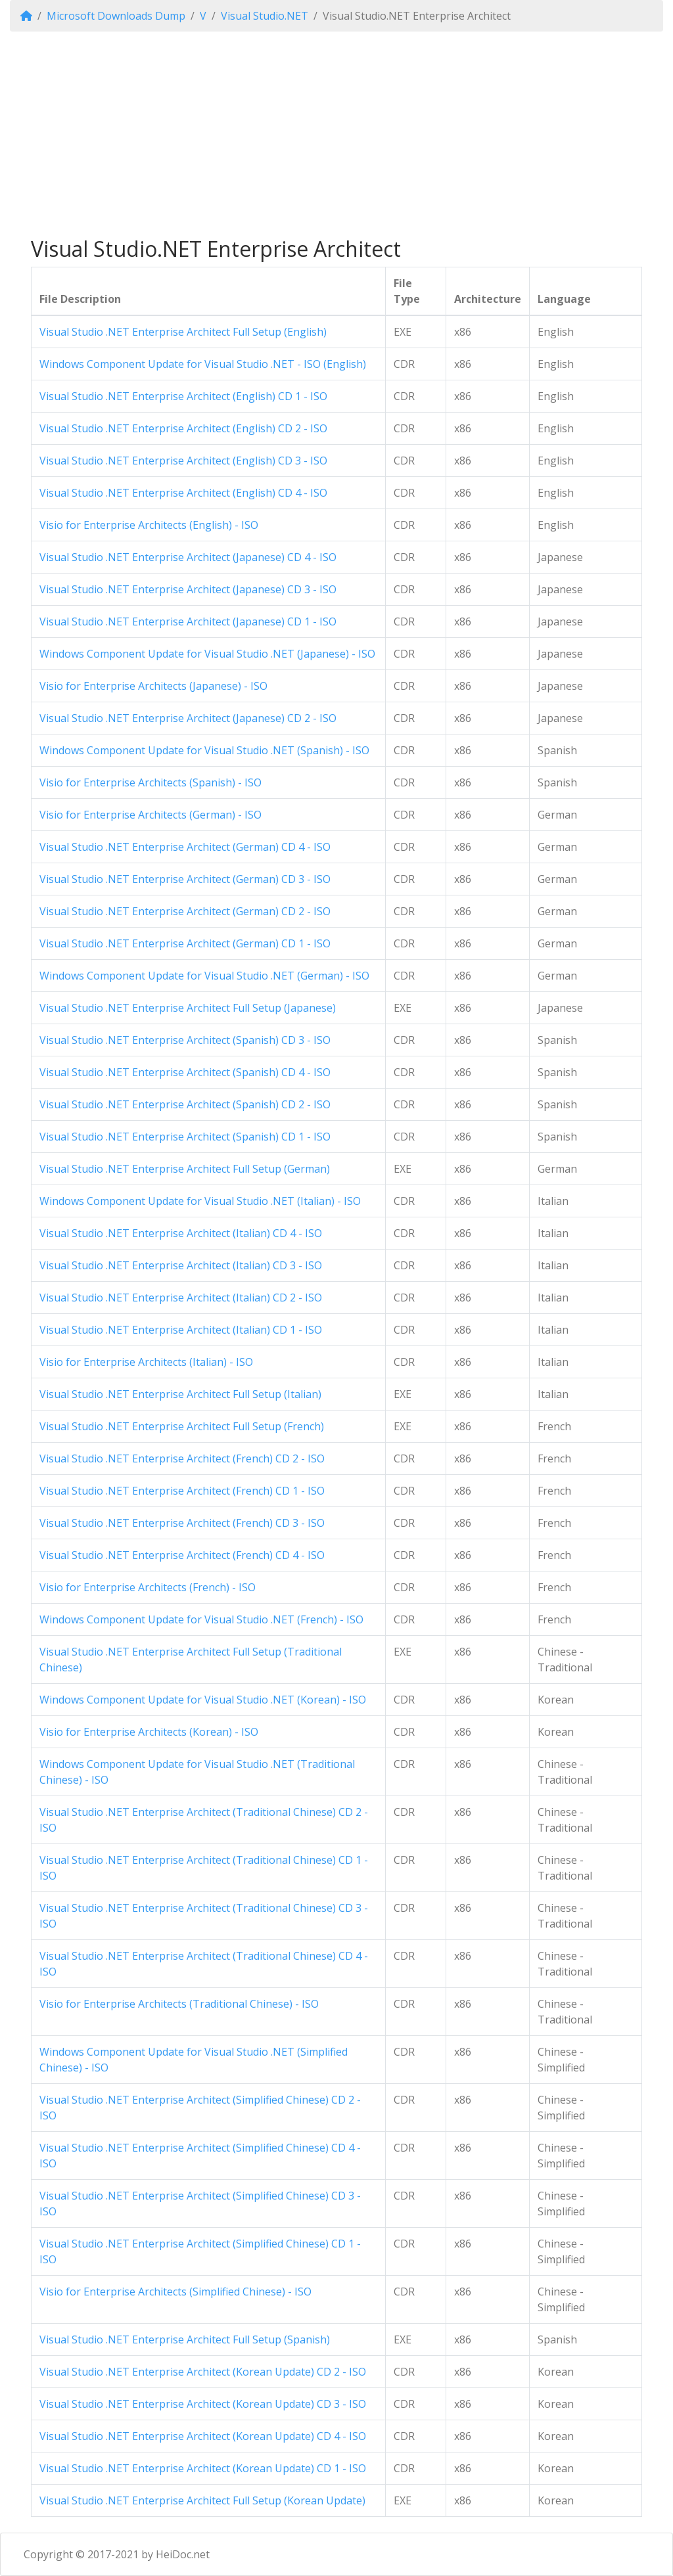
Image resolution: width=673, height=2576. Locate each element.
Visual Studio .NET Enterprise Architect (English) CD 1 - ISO (183, 396)
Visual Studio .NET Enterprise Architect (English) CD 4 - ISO (183, 493)
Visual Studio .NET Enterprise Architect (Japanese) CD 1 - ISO (187, 621)
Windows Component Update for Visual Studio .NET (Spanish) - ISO (204, 750)
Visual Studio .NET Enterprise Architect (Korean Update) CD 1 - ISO (202, 2468)
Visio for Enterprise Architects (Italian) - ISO (146, 1362)
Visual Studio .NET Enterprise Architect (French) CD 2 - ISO (182, 1458)
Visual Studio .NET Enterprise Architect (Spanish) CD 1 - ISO (185, 1136)
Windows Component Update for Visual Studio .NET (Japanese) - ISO (207, 653)
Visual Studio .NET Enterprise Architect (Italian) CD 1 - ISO (180, 1329)
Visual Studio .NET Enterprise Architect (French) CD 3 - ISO (182, 1523)
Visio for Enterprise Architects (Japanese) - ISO (153, 686)
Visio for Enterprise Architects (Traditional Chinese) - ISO (179, 2004)
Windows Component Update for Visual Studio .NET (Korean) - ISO (202, 1699)
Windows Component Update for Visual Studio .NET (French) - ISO (201, 1619)
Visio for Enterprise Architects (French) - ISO (147, 1587)
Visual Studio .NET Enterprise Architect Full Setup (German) (184, 1169)
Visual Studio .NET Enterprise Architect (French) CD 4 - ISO (182, 1555)
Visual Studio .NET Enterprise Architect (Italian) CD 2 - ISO (180, 1297)
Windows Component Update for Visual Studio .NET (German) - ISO (204, 975)
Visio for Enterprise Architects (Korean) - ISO (148, 1732)
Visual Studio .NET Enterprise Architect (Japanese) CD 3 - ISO (187, 589)
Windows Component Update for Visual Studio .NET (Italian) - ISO (200, 1201)
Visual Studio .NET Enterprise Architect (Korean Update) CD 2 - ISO (202, 2371)
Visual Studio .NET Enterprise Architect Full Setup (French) (181, 1426)
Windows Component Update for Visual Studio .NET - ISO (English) (202, 364)
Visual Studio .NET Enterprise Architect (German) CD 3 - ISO (185, 879)
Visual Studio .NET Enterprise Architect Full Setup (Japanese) (187, 1008)
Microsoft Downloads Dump (116, 16)
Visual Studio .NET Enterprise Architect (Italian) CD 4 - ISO (180, 1233)
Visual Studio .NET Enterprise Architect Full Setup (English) (183, 332)
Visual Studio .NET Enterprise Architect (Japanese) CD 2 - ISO (187, 718)
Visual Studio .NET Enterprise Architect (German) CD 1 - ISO (185, 943)
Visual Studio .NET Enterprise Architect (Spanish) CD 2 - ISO (185, 1104)
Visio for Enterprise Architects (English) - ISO (148, 525)
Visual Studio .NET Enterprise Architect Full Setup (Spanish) (184, 2339)
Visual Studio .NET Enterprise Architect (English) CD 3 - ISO (183, 460)
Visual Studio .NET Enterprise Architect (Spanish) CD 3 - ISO (185, 1040)
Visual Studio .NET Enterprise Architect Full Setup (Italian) (180, 1394)
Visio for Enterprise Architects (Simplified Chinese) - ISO (175, 2291)
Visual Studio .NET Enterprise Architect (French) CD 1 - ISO (182, 1490)
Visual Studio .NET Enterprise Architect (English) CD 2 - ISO (183, 428)
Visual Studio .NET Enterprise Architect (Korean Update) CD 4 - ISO (202, 2436)
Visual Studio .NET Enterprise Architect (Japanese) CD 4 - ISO (187, 557)
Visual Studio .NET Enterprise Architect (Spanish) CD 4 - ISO (185, 1072)
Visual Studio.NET (264, 16)
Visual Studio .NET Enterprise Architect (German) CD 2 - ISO (185, 911)
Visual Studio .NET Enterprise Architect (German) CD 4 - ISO (185, 847)
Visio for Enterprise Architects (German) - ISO (150, 814)
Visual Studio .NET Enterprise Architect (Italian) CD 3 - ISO (180, 1265)
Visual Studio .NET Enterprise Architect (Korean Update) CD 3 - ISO (202, 2404)
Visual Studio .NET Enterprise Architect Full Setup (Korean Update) (202, 2500)
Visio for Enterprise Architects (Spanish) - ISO (150, 782)
